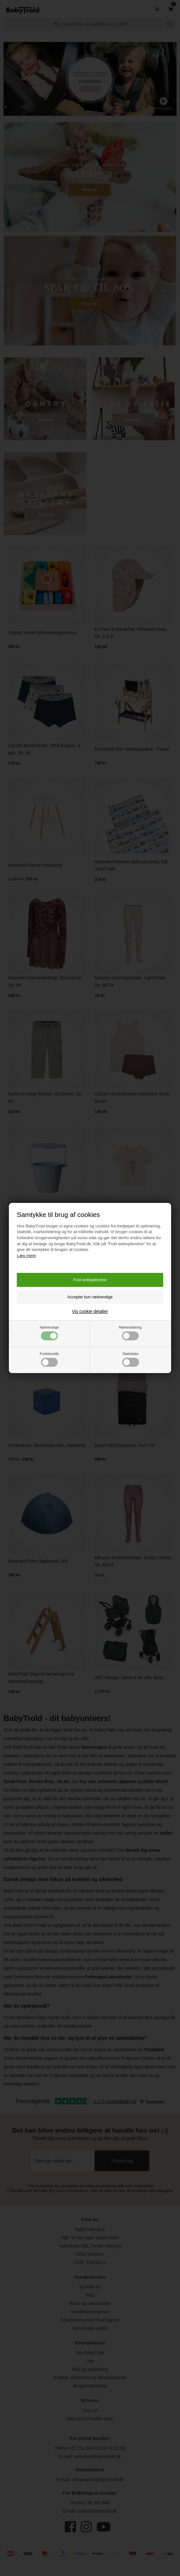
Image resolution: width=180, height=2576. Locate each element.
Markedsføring (130, 1332)
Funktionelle (49, 1359)
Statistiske (130, 1359)
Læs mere (26, 1255)
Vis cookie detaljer (90, 1311)
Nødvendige (49, 1332)
